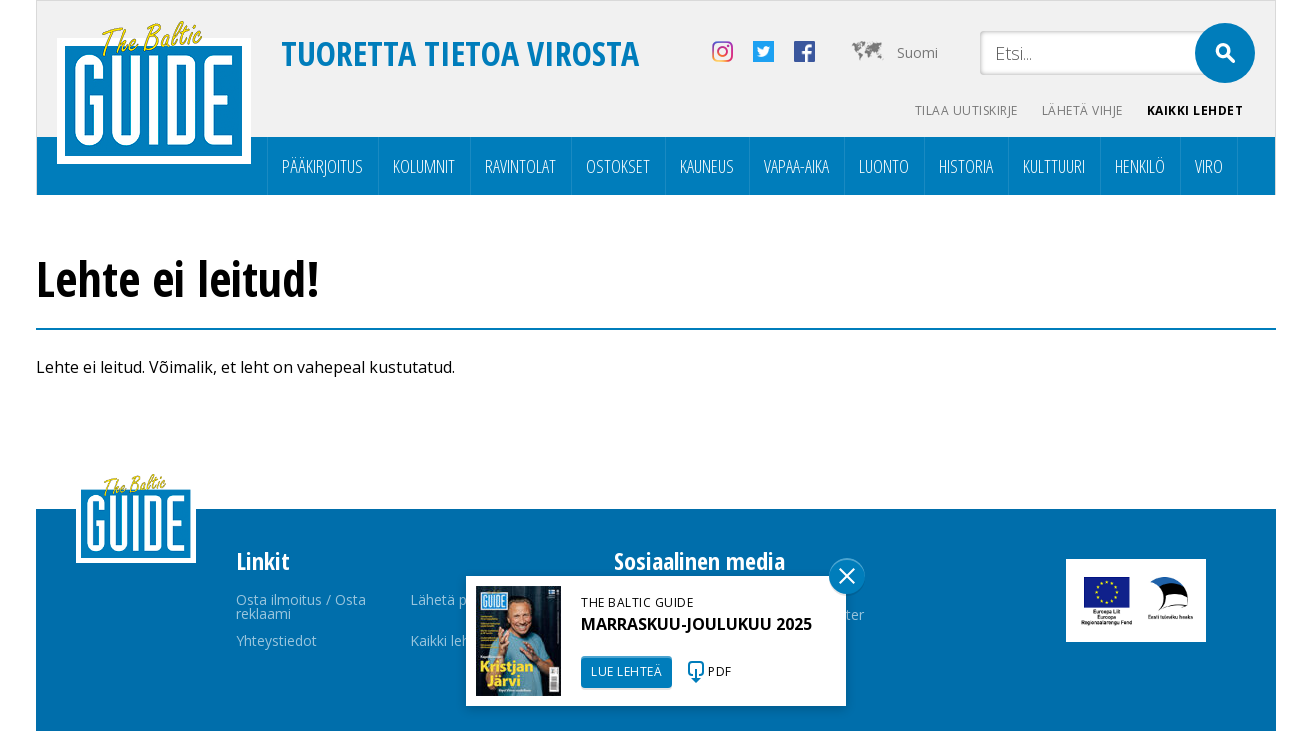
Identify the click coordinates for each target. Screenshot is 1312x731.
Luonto (884, 166)
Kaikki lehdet (1195, 110)
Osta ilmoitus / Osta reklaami (301, 606)
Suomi (917, 52)
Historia (966, 166)
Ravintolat (520, 166)
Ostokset (618, 166)
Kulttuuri (1054, 166)
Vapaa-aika (796, 166)
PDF (720, 671)
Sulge (847, 576)
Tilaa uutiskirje (966, 110)
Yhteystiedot (276, 640)
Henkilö (1140, 166)
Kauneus (707, 166)
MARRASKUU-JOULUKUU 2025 (696, 624)
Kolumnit (424, 166)
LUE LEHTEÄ (626, 671)
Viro (1209, 166)
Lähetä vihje (1082, 110)
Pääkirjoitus (322, 166)
